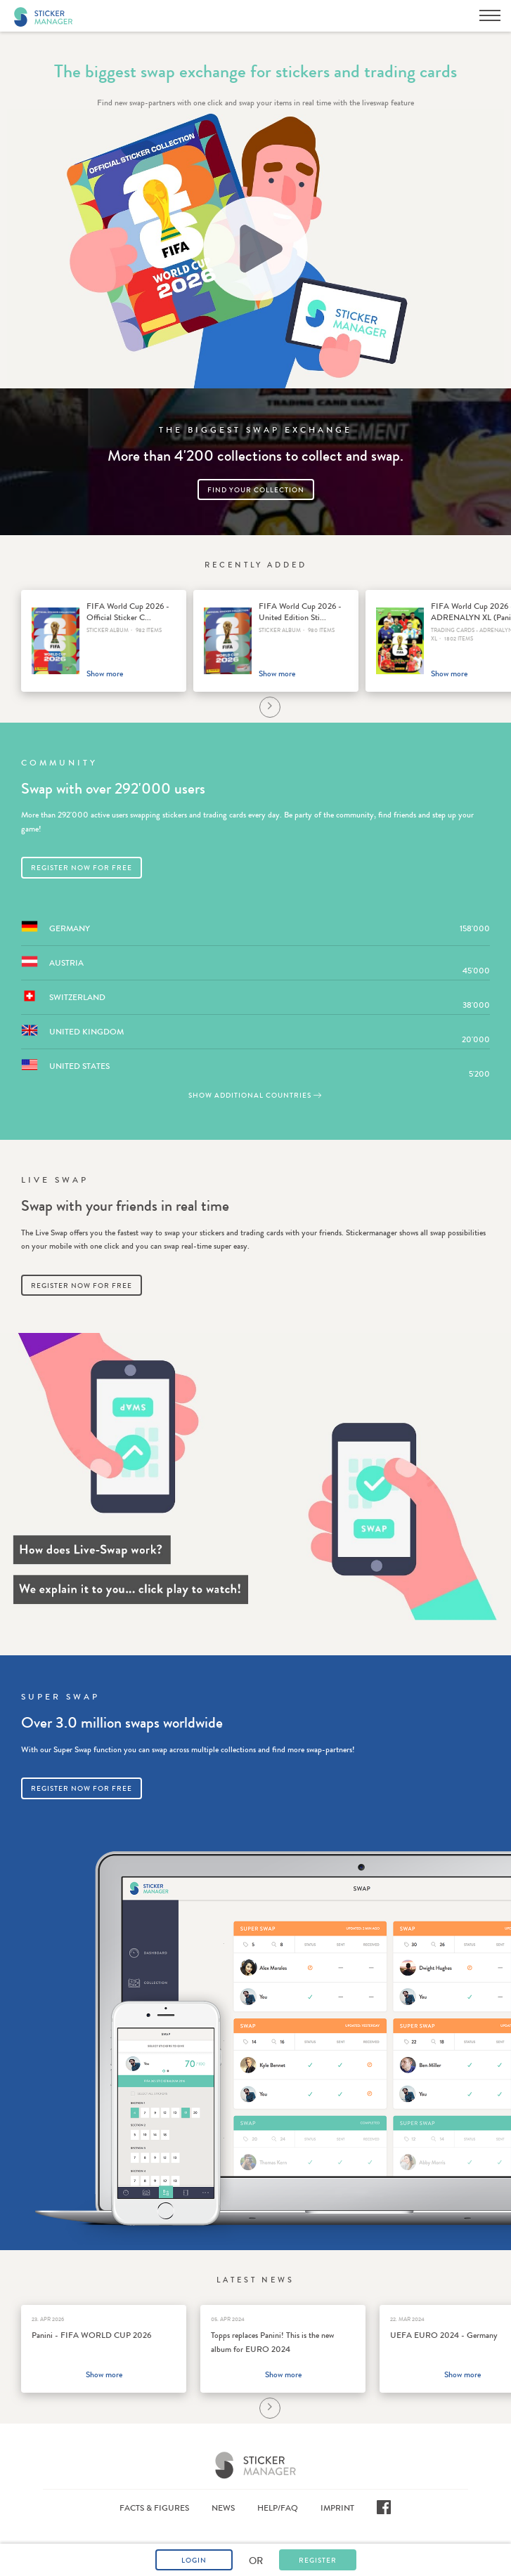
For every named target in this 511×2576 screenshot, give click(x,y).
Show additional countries (255, 1095)
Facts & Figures (154, 2507)
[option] (103, 641)
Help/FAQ (277, 2507)
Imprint (337, 2507)
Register (318, 2560)
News (223, 2507)
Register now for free (81, 868)
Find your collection (255, 490)
